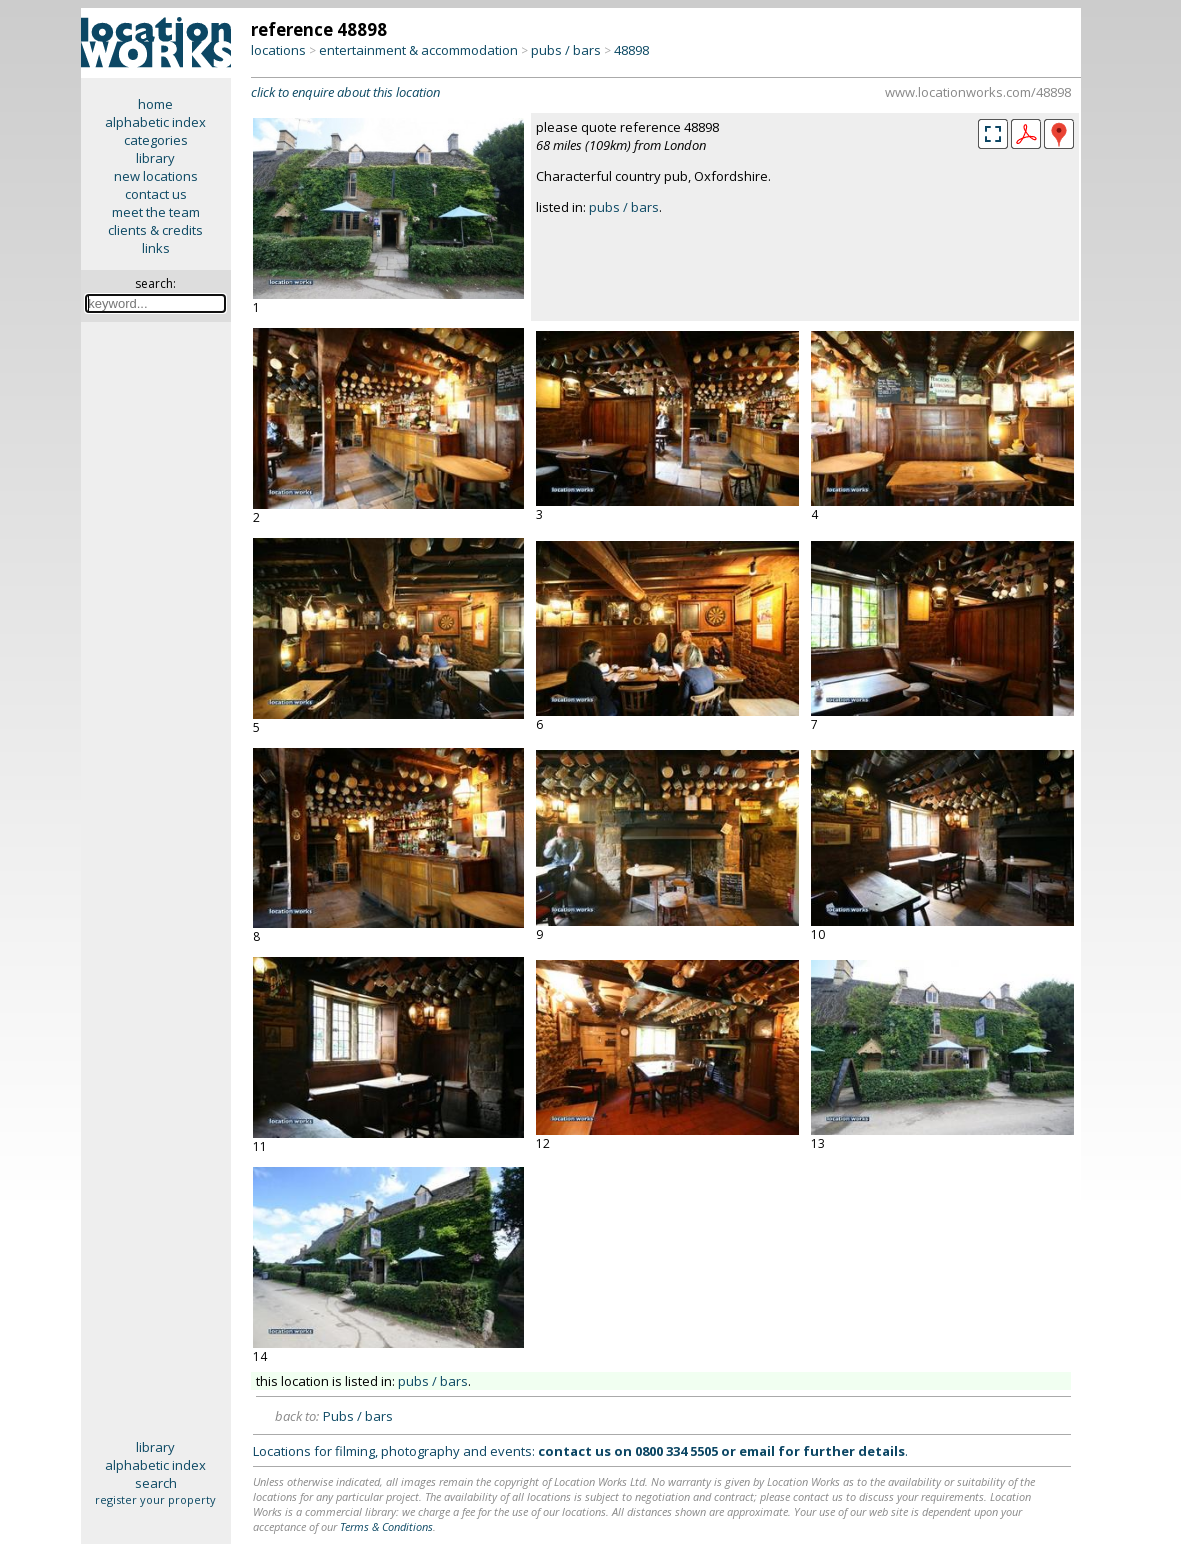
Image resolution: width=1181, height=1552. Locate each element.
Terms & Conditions (386, 1526)
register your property (155, 1499)
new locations (156, 176)
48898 (631, 50)
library (155, 158)
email (757, 1451)
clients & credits (155, 230)
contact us (156, 194)
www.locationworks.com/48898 (978, 92)
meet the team (156, 212)
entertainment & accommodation (418, 50)
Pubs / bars (358, 1416)
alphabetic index (155, 122)
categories (156, 140)
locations (278, 50)
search (156, 1483)
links (156, 248)
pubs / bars (566, 50)
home (155, 104)
